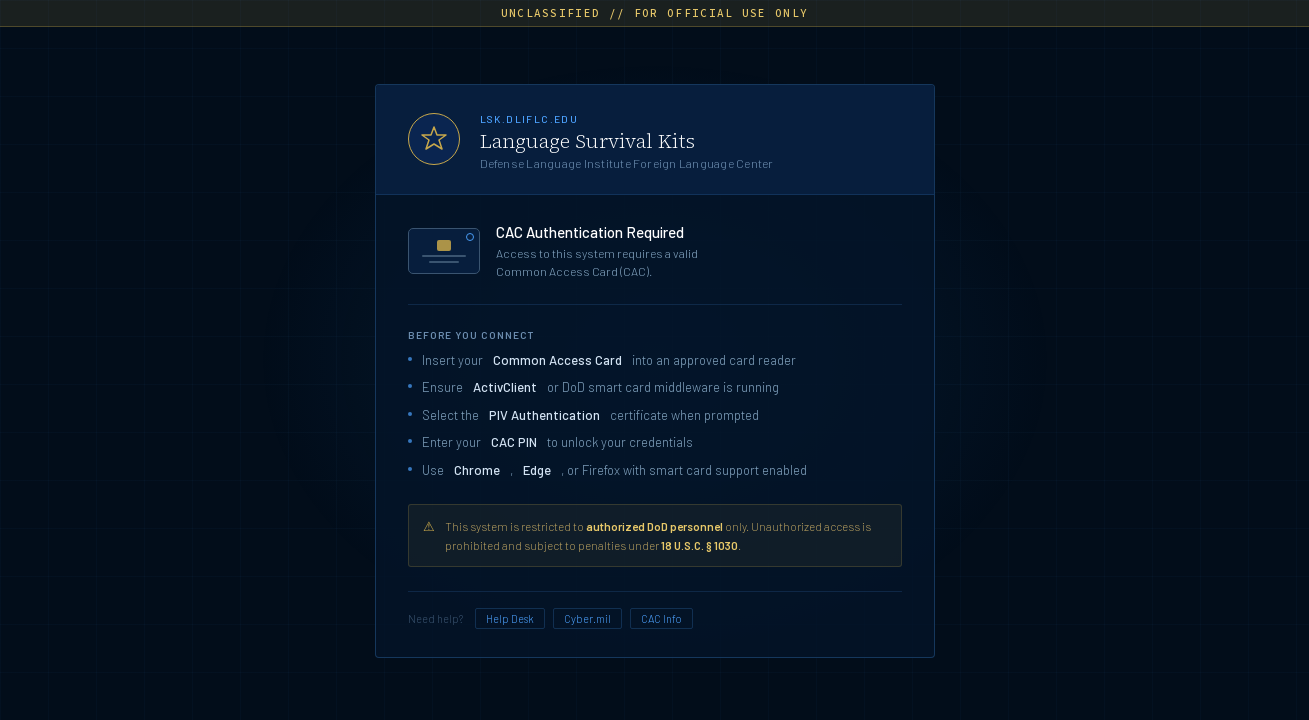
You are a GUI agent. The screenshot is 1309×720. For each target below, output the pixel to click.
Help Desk (510, 618)
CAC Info (661, 618)
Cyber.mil (587, 618)
